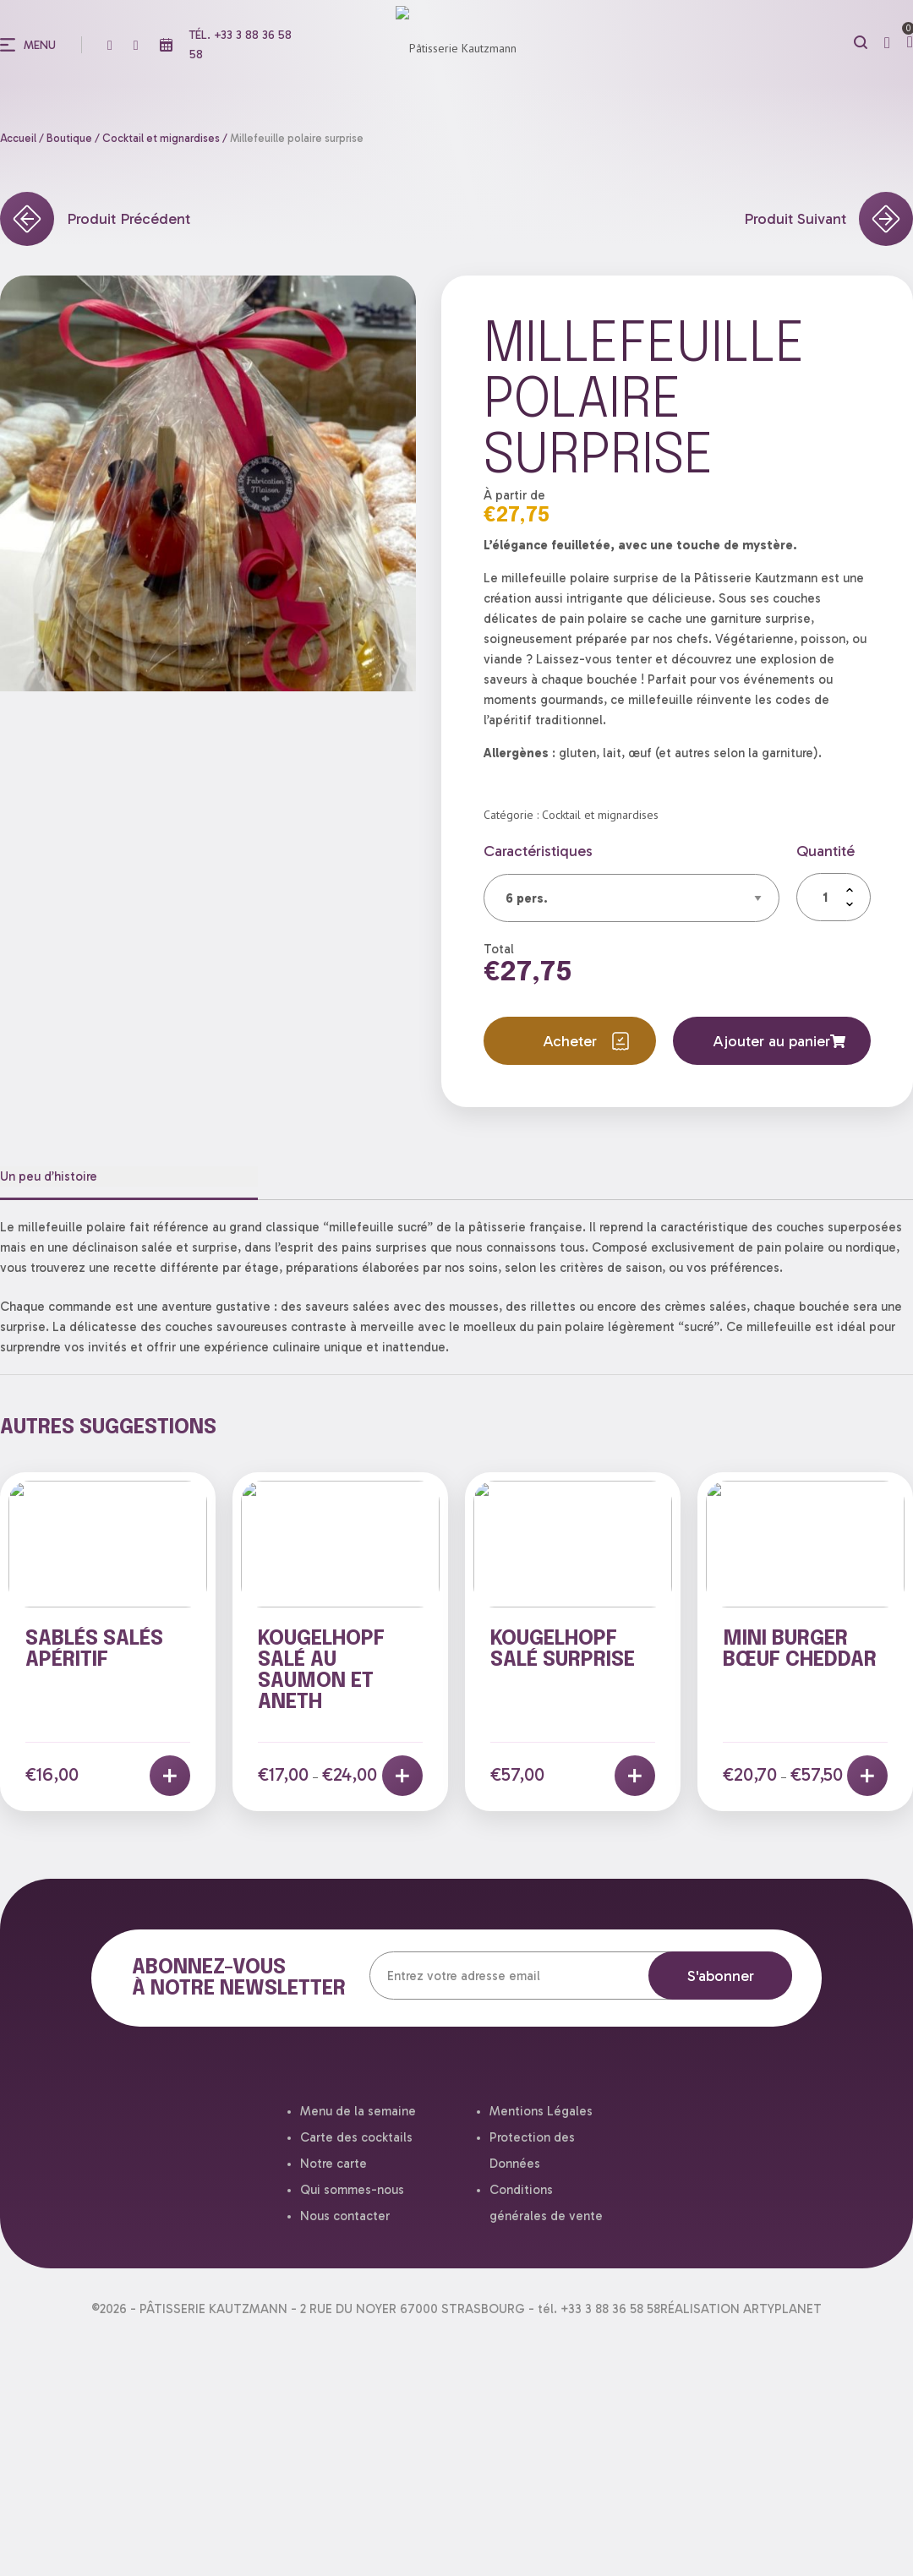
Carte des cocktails (356, 2137)
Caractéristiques (538, 851)
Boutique (69, 138)
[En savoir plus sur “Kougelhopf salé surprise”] (635, 1775)
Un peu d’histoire (48, 1176)
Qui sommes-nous (352, 2189)
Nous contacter (345, 2216)
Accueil (18, 138)
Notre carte (333, 2163)
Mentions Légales (541, 2111)
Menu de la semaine (358, 2111)
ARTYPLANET (782, 2309)
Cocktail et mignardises (161, 138)
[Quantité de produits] (833, 897)
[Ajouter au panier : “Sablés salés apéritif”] (170, 1775)
